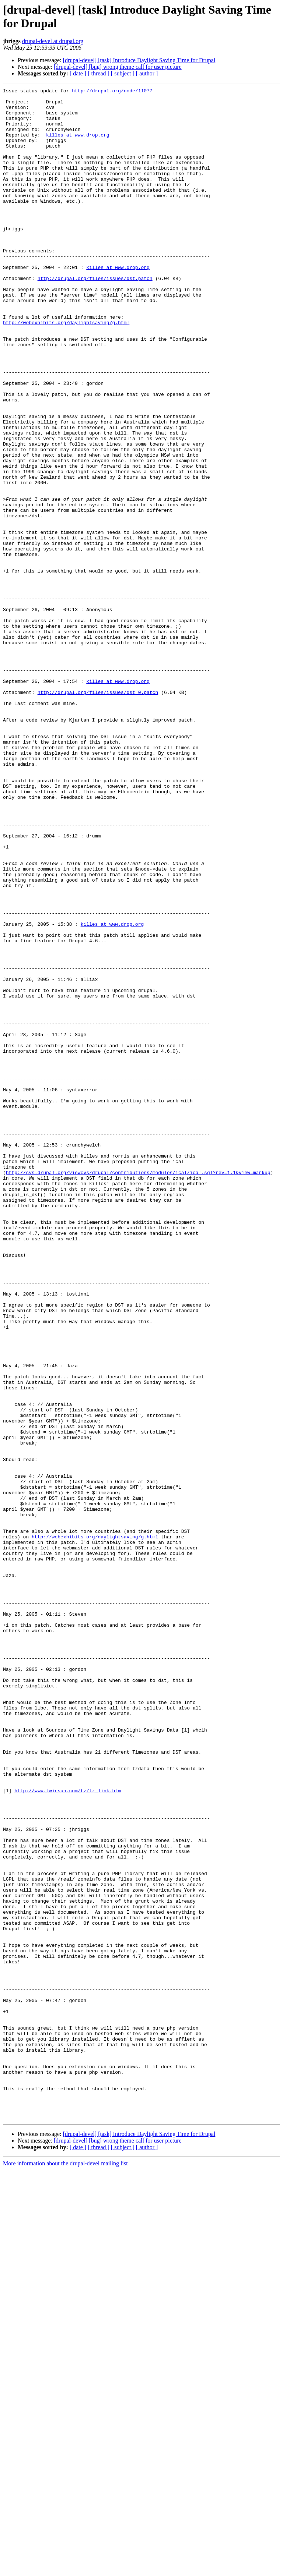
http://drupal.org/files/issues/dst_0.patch (98, 813)
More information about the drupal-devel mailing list (65, 2569)
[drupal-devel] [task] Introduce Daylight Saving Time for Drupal (139, 60)
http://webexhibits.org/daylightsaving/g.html (66, 369)
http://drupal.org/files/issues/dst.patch (95, 316)
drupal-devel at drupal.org (52, 41)
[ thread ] (98, 73)
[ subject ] (122, 73)
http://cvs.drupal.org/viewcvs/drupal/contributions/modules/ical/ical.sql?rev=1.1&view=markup (138, 1389)
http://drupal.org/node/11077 (112, 91)
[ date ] (78, 73)
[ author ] (147, 73)
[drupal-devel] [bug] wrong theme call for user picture (118, 67)
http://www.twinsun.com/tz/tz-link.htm (67, 2131)
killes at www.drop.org (77, 144)
